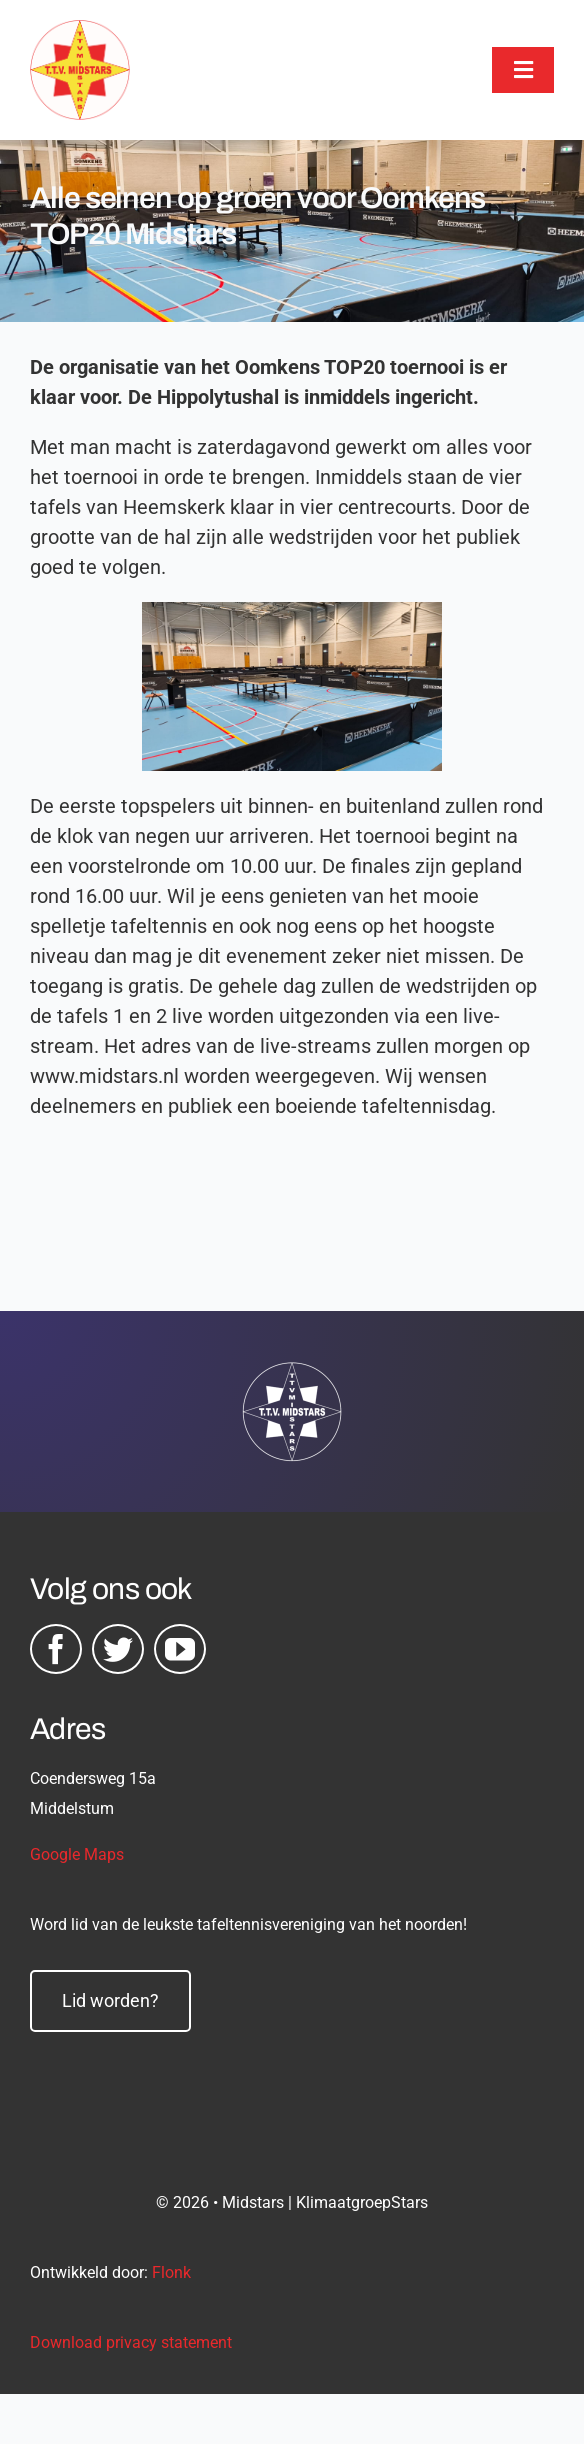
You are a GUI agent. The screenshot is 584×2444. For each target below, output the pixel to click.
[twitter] (118, 1649)
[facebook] (56, 1649)
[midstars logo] (80, 30)
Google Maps (77, 1854)
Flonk (171, 2272)
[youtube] (180, 1649)
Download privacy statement (131, 2342)
